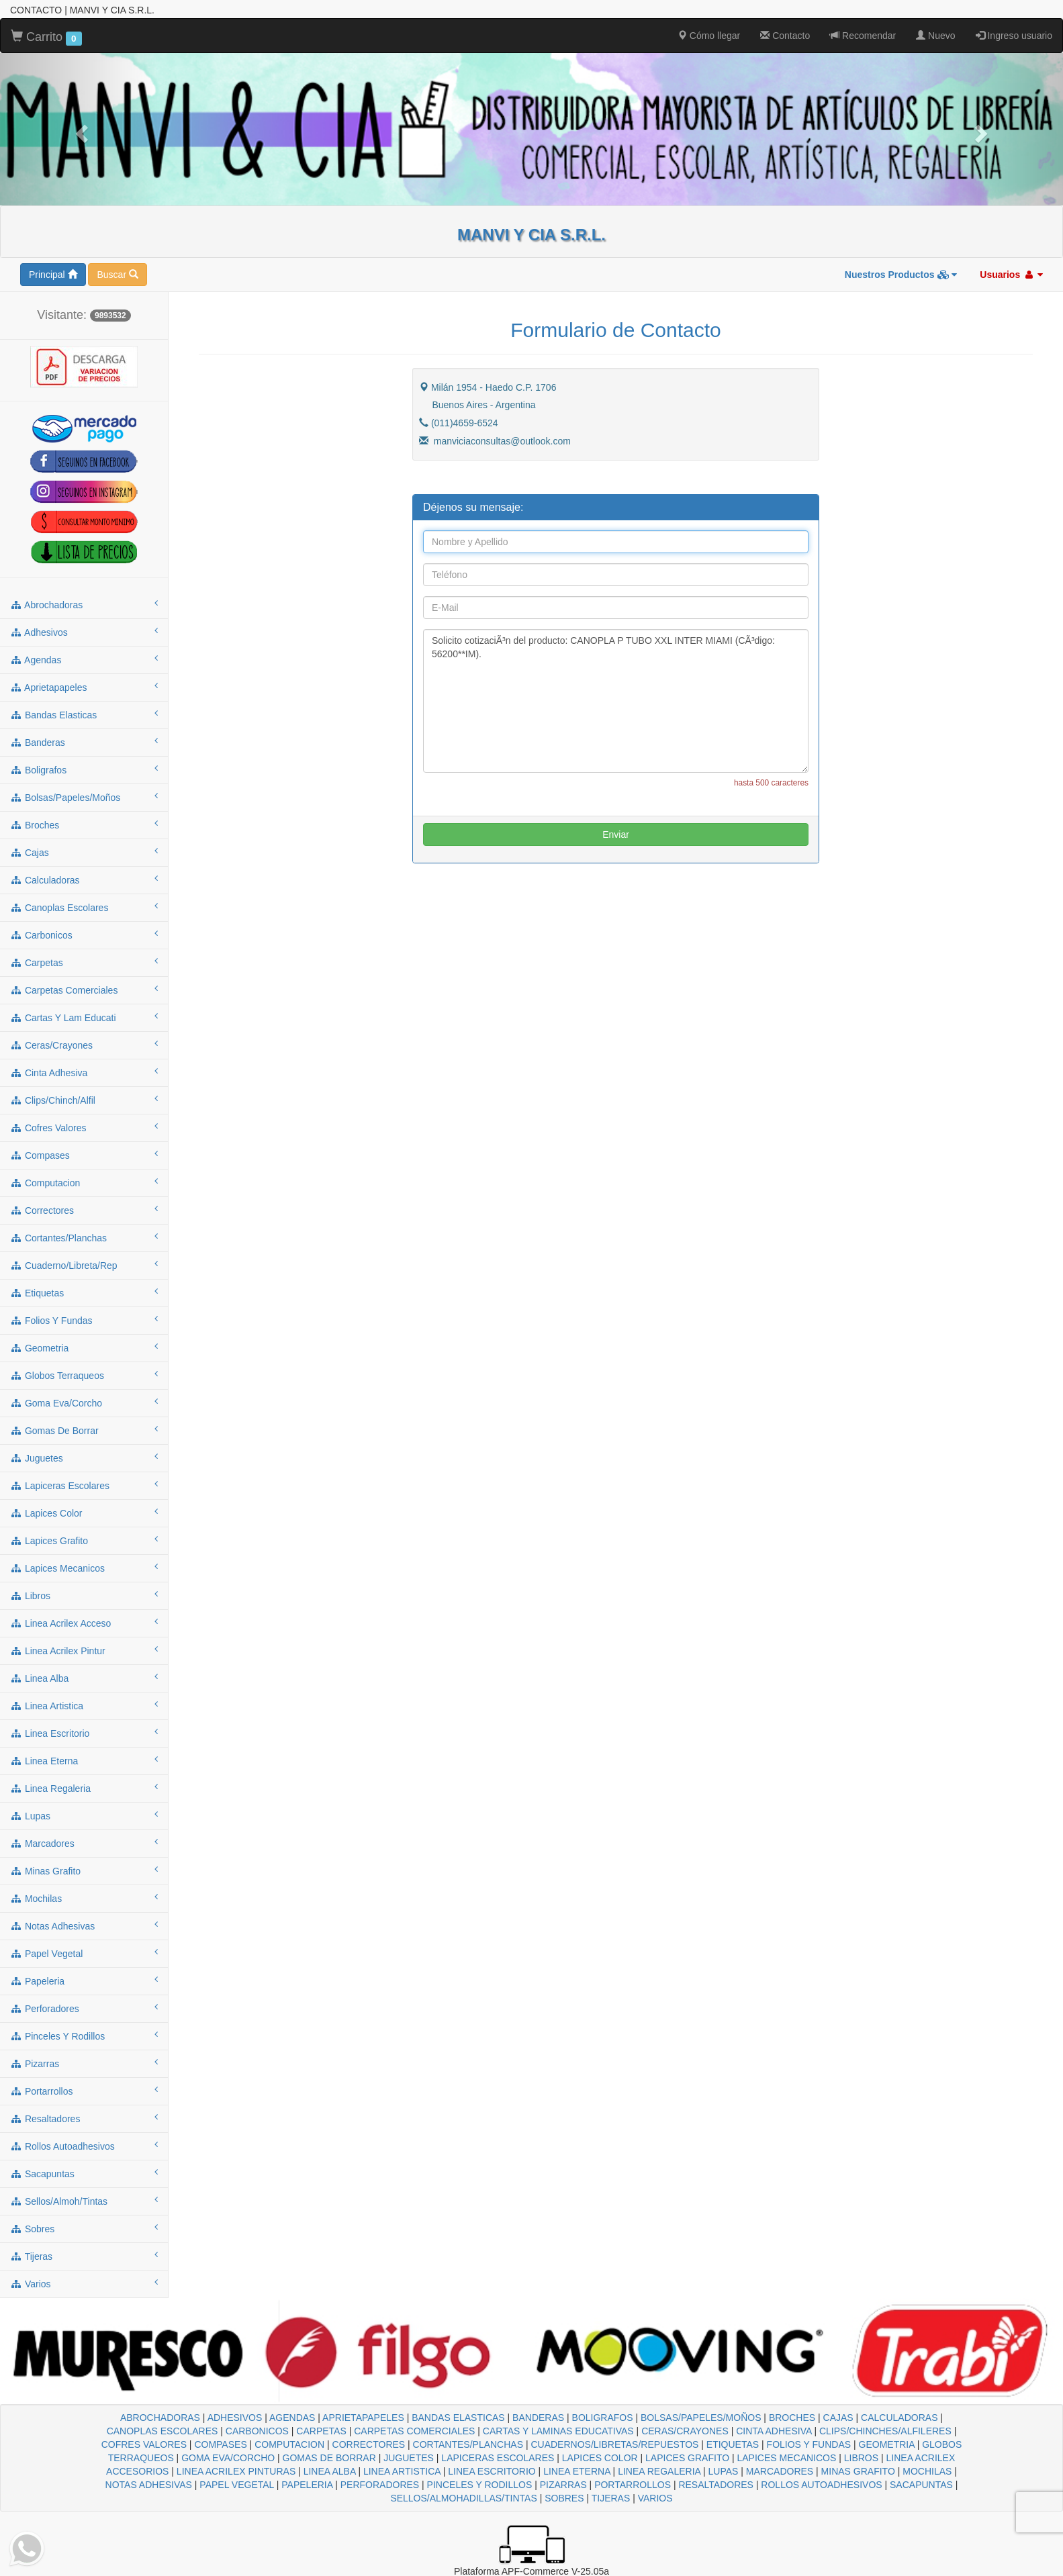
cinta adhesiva (84, 1072)
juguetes (84, 1457)
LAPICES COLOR (600, 2457)
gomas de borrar (84, 1430)
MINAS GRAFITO (858, 2471)
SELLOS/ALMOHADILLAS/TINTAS (463, 2498)
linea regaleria (84, 1788)
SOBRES (564, 2498)
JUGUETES (408, 2457)
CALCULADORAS (899, 2417)
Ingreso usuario (1014, 35)
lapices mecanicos (84, 1568)
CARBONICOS (257, 2431)
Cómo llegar (709, 35)
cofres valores (84, 1127)
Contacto (785, 35)
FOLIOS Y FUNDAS (809, 2444)
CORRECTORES (369, 2444)
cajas (84, 852)
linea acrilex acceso (84, 1623)
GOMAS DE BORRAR (329, 2457)
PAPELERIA (306, 2484)
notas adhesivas (84, 1925)
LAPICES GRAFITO (687, 2457)
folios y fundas (84, 1320)
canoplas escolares (84, 907)
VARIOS (655, 2498)
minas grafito (84, 1870)
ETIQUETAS (732, 2444)
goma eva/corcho (84, 1402)
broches (84, 824)
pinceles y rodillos (84, 2036)
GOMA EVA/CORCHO (228, 2457)
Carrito (46, 38)
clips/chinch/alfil (84, 1100)
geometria (84, 1347)
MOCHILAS (927, 2471)
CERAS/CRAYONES (685, 2431)
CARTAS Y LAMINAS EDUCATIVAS (558, 2431)
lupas (84, 1815)
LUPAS (723, 2471)
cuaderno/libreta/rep (84, 1265)
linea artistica (84, 1705)
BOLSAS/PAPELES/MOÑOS (701, 2417)
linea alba (84, 1678)
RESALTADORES (715, 2484)
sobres (84, 2228)
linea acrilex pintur (84, 1650)
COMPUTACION (289, 2444)
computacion (84, 1182)
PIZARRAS (563, 2484)
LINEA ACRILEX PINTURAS (236, 2471)
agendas (84, 659)
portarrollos (84, 2091)
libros (84, 1595)
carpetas (84, 962)
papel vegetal (84, 1953)
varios (84, 2283)
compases (84, 1155)
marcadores (84, 1843)
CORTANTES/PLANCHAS (468, 2444)
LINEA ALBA (330, 2471)
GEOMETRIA (887, 2444)
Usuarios (1011, 274)
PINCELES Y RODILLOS (480, 2484)
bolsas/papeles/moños (84, 797)
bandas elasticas (84, 714)
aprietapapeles (84, 687)
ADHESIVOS (235, 2417)
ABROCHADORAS (160, 2417)
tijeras (84, 2256)
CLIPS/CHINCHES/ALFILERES (885, 2431)
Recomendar (863, 35)
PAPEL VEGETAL (236, 2484)
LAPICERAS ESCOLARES (497, 2457)
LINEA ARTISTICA (402, 2471)
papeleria (84, 1980)
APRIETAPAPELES (363, 2417)
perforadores (84, 2008)
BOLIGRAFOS (602, 2417)
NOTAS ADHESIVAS (148, 2484)
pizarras (84, 2063)
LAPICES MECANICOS (787, 2457)
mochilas (84, 1898)
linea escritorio (84, 1733)
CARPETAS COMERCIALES (414, 2431)
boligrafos (84, 769)
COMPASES (220, 2444)
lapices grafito (84, 1540)
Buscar (117, 274)
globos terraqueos (84, 1375)
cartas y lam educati (84, 1017)
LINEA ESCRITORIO (491, 2471)
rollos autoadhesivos (84, 2146)
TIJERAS (611, 2498)
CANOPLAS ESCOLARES (162, 2431)
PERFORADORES (379, 2484)
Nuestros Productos (901, 274)
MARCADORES (779, 2471)
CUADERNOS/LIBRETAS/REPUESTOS (614, 2444)
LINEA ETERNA (576, 2471)
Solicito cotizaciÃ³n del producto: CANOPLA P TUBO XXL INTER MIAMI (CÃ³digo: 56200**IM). (615, 701)
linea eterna (84, 1760)
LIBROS (861, 2457)
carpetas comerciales (84, 990)
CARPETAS (321, 2431)
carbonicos (84, 934)
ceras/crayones (84, 1045)
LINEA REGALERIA (659, 2471)
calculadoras (84, 879)
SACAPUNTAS (921, 2484)
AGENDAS (292, 2417)
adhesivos (84, 632)
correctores (84, 1210)
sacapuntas (84, 2173)
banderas (84, 742)
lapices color (84, 1513)
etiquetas (84, 1292)
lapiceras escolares (84, 1485)
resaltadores (84, 2118)
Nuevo (935, 35)
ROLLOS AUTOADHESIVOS (821, 2484)
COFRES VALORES (144, 2444)
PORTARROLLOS (632, 2484)
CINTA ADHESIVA (773, 2431)
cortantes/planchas (84, 1237)
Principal (53, 274)
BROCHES (792, 2417)
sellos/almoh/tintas (84, 2201)
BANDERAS (538, 2417)
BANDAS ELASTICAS (458, 2417)
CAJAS (838, 2417)
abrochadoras (84, 604)
